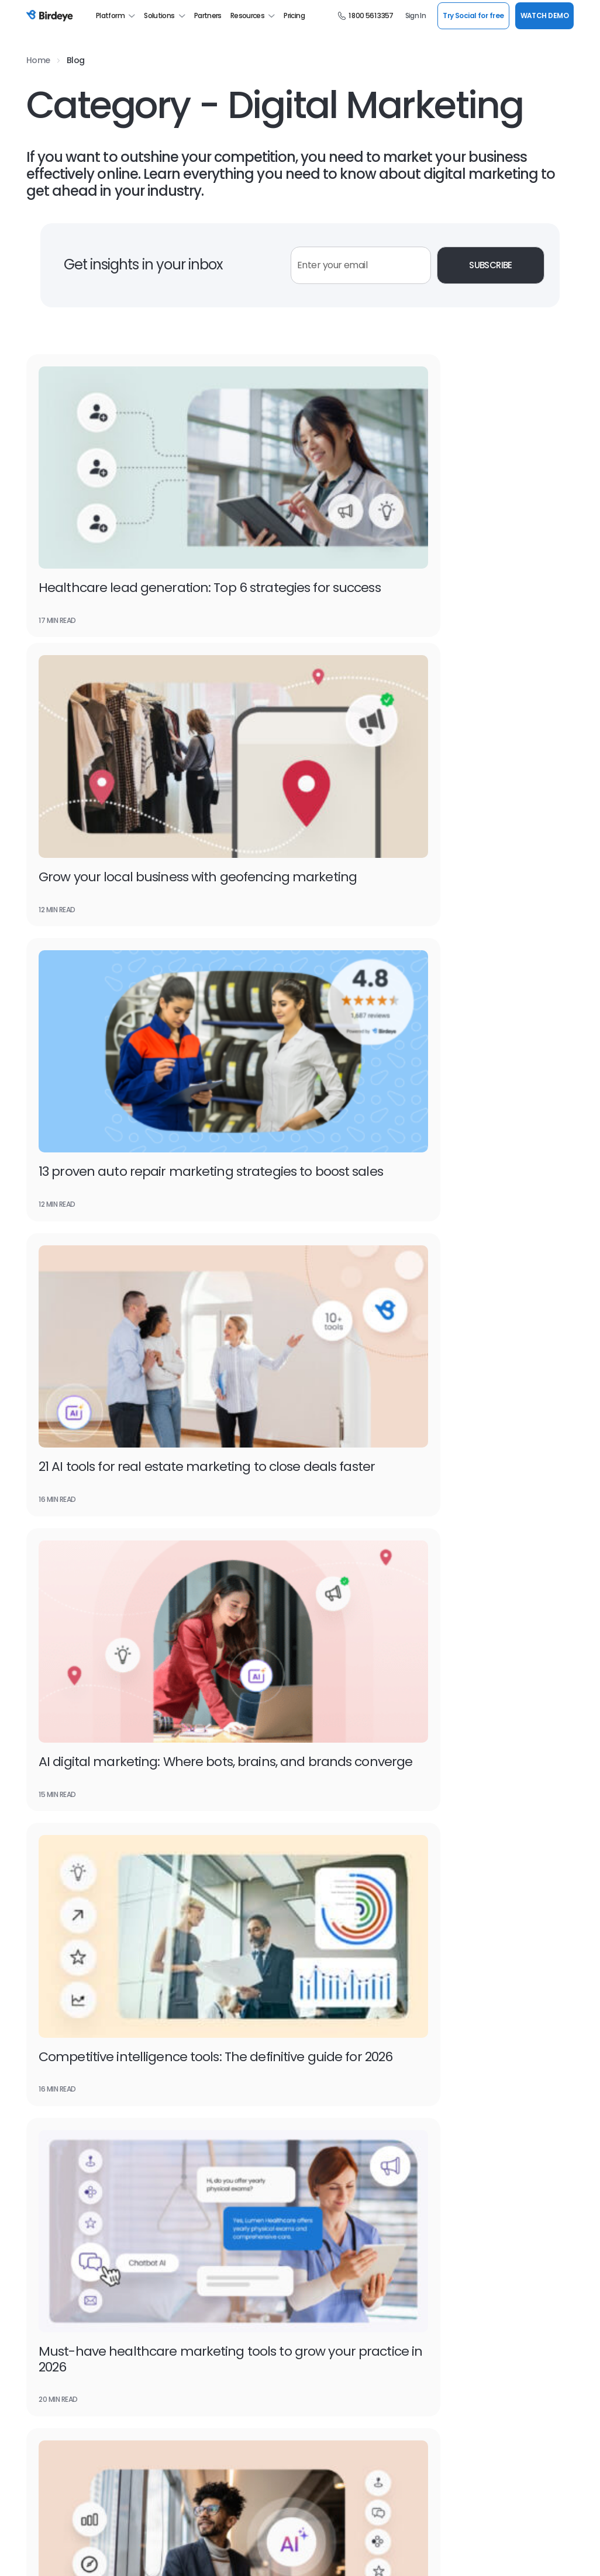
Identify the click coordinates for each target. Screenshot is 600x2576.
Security (172, 2553)
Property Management (478, 2071)
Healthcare (457, 2019)
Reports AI (318, 2019)
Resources (252, 16)
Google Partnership (61, 2230)
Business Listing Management (354, 2089)
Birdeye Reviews (55, 2407)
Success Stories (191, 2389)
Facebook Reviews (59, 2160)
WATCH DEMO (544, 15)
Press (36, 2372)
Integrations (185, 2213)
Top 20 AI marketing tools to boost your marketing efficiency (437, 1220)
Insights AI (318, 1984)
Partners (208, 16)
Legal (446, 2054)
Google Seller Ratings (64, 2036)
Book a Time (185, 2337)
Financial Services (468, 2001)
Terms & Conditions (57, 2553)
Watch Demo (110, 1772)
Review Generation (197, 2107)
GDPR (207, 2553)
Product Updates (193, 2372)
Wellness (453, 2141)
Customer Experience (202, 2125)
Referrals (42, 2019)
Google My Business (62, 2125)
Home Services (463, 2036)
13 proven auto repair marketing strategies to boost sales (136, 752)
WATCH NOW (511, 1864)
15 (338, 1543)
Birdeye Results (191, 2407)
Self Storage (459, 2089)
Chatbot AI (183, 1984)
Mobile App (319, 2424)
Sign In (415, 15)
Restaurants (459, 2159)
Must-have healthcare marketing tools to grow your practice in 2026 (157, 1220)
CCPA (271, 2553)
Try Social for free (473, 15)
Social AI (177, 2001)
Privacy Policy (123, 2553)
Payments (182, 2036)
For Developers (326, 2372)
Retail (447, 2124)
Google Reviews (328, 2107)
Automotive (459, 1966)
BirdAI (36, 2213)
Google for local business (72, 2089)
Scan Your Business (335, 2337)
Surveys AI (318, 1966)
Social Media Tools (333, 2442)
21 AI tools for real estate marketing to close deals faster (433, 752)
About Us (42, 2319)
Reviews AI (45, 1984)
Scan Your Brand (329, 2319)
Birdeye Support (328, 2389)
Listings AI (44, 1966)
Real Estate (457, 2106)
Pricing (294, 16)
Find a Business (328, 2354)
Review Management (201, 2089)
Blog (76, 60)
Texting (177, 2019)
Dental (449, 1984)
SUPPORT (545, 2508)
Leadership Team (194, 2319)
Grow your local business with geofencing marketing (408, 518)
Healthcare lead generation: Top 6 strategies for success (143, 518)
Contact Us (47, 2424)
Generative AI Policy (325, 2553)
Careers (40, 2389)
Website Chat (325, 2125)
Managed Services (469, 2319)
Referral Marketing (195, 2142)
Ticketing (316, 2036)
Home (38, 60)
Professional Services (475, 2337)
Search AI (42, 2001)
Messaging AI (187, 1966)
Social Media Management (348, 2142)
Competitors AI (328, 2001)
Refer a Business (330, 2407)
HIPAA (239, 2553)
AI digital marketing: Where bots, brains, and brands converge (158, 986)
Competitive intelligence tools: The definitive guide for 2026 (423, 986)
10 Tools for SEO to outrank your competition (132, 1453)
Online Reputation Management (85, 2107)
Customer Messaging (65, 2142)
